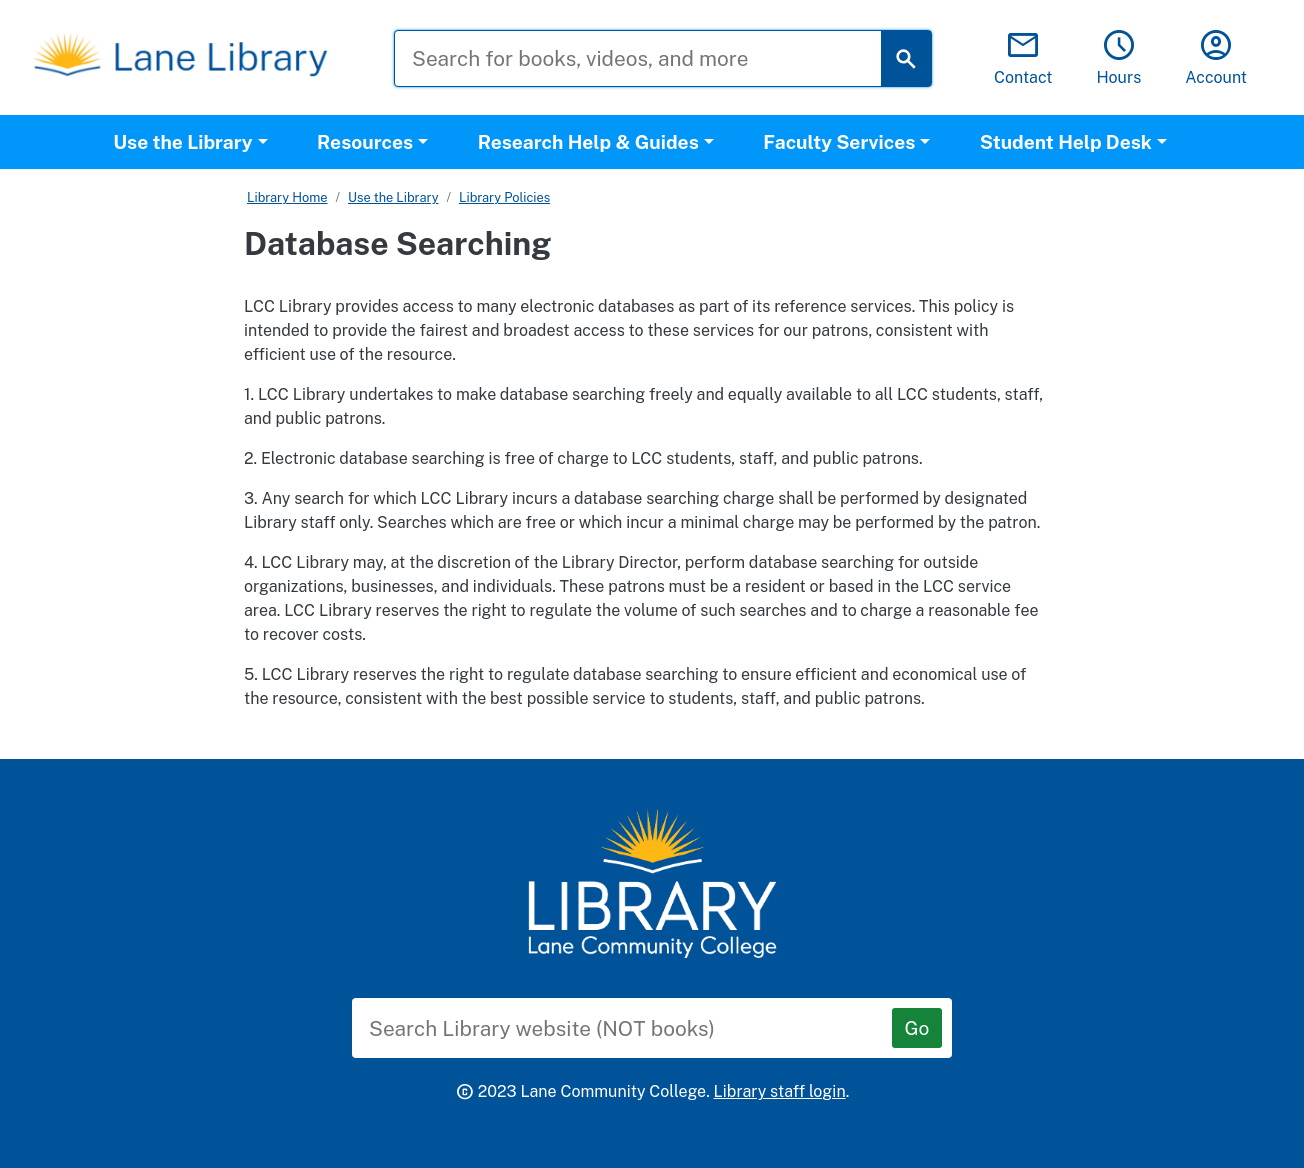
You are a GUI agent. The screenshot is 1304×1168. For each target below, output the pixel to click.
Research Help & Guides (588, 142)
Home (309, 197)
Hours (1118, 58)
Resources (365, 142)
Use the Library (182, 142)
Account (1216, 58)
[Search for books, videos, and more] (653, 58)
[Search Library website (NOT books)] (637, 1028)
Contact (1023, 58)
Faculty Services (839, 142)
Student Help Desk (1066, 142)
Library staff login (780, 1091)
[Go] (917, 1028)
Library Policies (504, 197)
